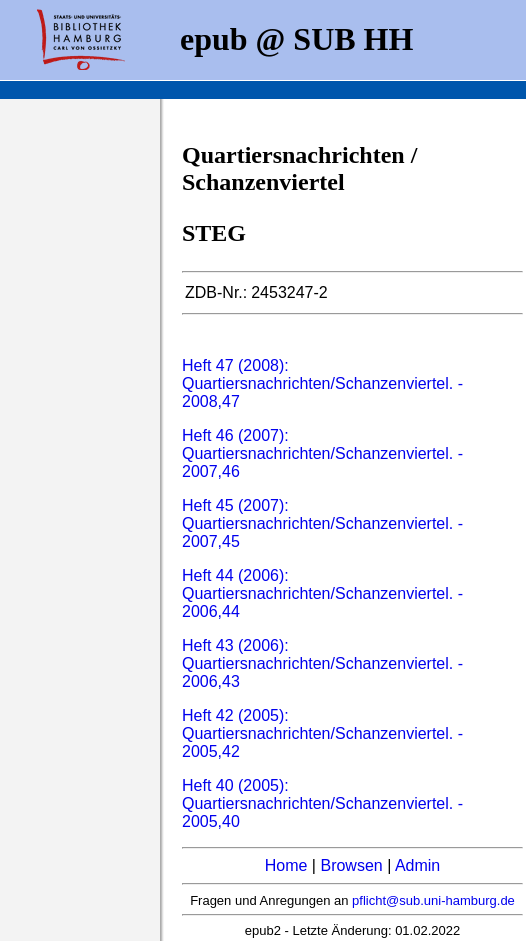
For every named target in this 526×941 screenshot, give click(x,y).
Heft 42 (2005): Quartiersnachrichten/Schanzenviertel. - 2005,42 (322, 733)
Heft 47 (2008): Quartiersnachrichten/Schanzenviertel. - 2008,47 (322, 383)
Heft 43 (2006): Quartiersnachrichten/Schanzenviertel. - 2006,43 (322, 663)
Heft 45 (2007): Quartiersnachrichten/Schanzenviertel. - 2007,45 (322, 523)
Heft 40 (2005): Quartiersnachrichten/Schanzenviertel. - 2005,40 (322, 803)
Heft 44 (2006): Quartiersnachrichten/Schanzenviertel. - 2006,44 (322, 593)
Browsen (351, 865)
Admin (417, 865)
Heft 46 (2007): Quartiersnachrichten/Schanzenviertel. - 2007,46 (322, 453)
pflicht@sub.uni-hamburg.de (433, 900)
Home (286, 865)
